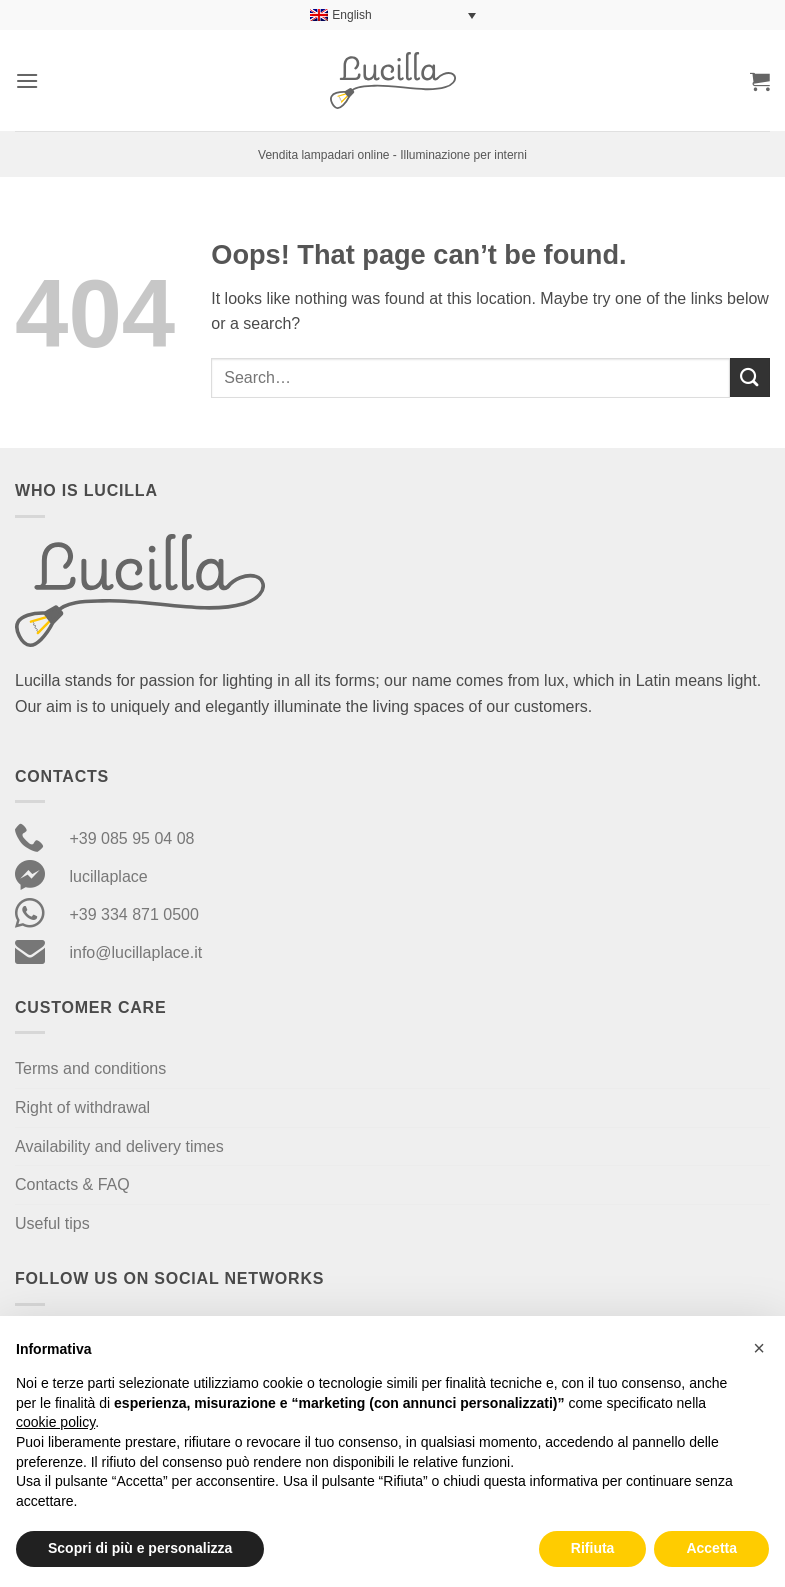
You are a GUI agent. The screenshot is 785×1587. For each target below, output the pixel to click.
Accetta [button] (711, 1548)
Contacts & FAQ (72, 1184)
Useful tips (52, 1223)
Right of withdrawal (82, 1107)
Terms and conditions (90, 1068)
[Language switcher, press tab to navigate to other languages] (393, 15)
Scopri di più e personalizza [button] (140, 1548)
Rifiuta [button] (593, 1548)
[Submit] (750, 377)
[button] (27, 80)
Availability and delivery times (119, 1146)
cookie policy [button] (55, 1422)
